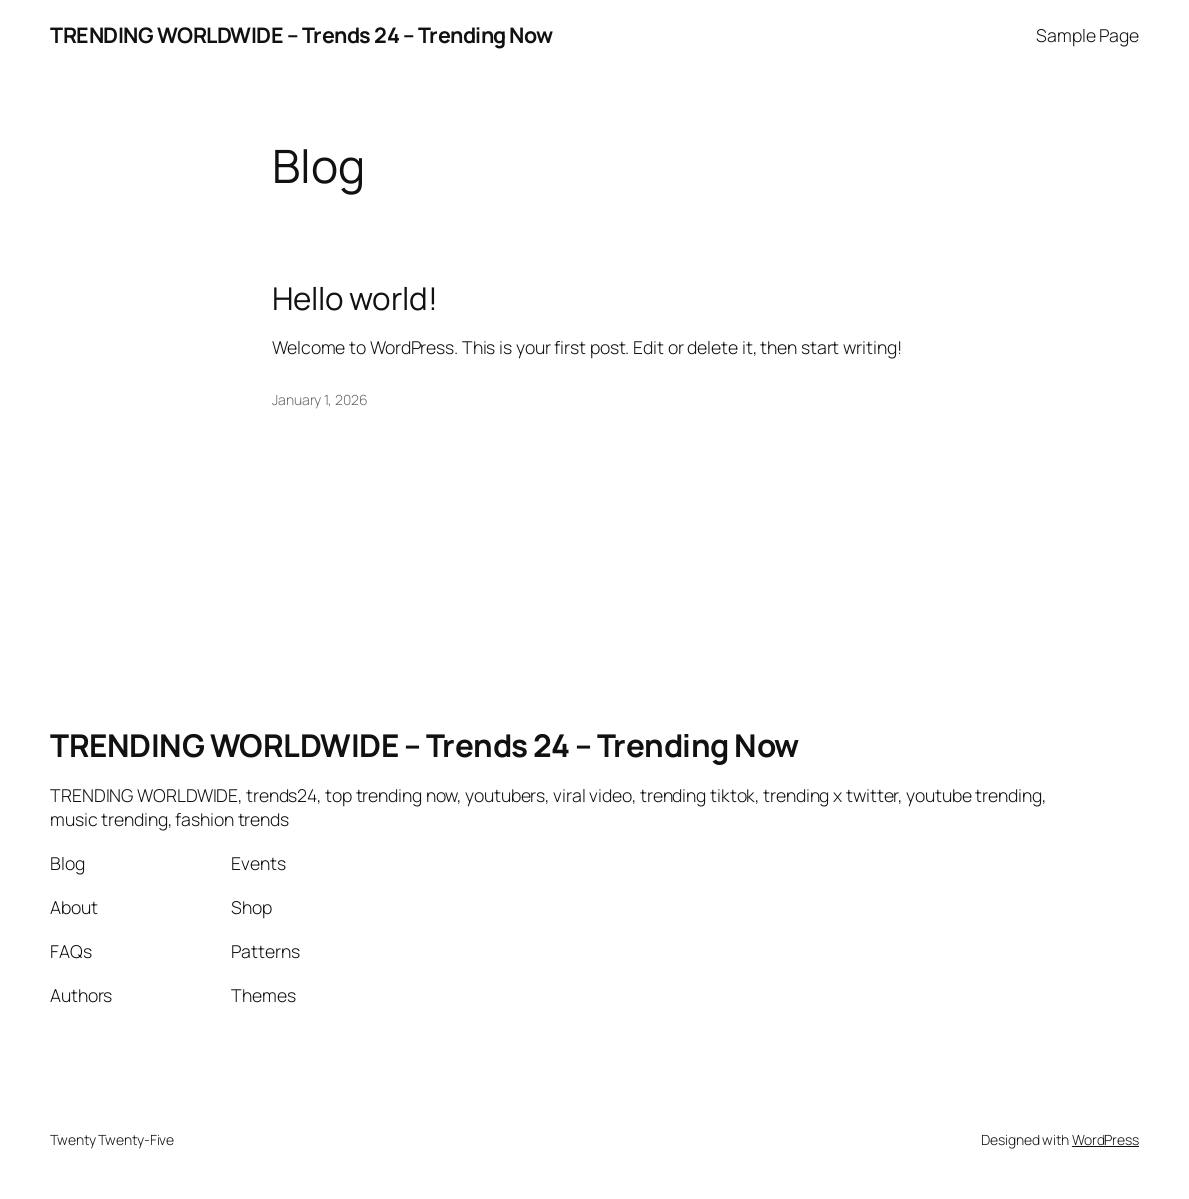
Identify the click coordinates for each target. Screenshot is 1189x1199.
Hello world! (355, 298)
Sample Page (1087, 35)
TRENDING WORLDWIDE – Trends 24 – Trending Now (301, 34)
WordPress (1105, 1139)
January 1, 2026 (320, 399)
